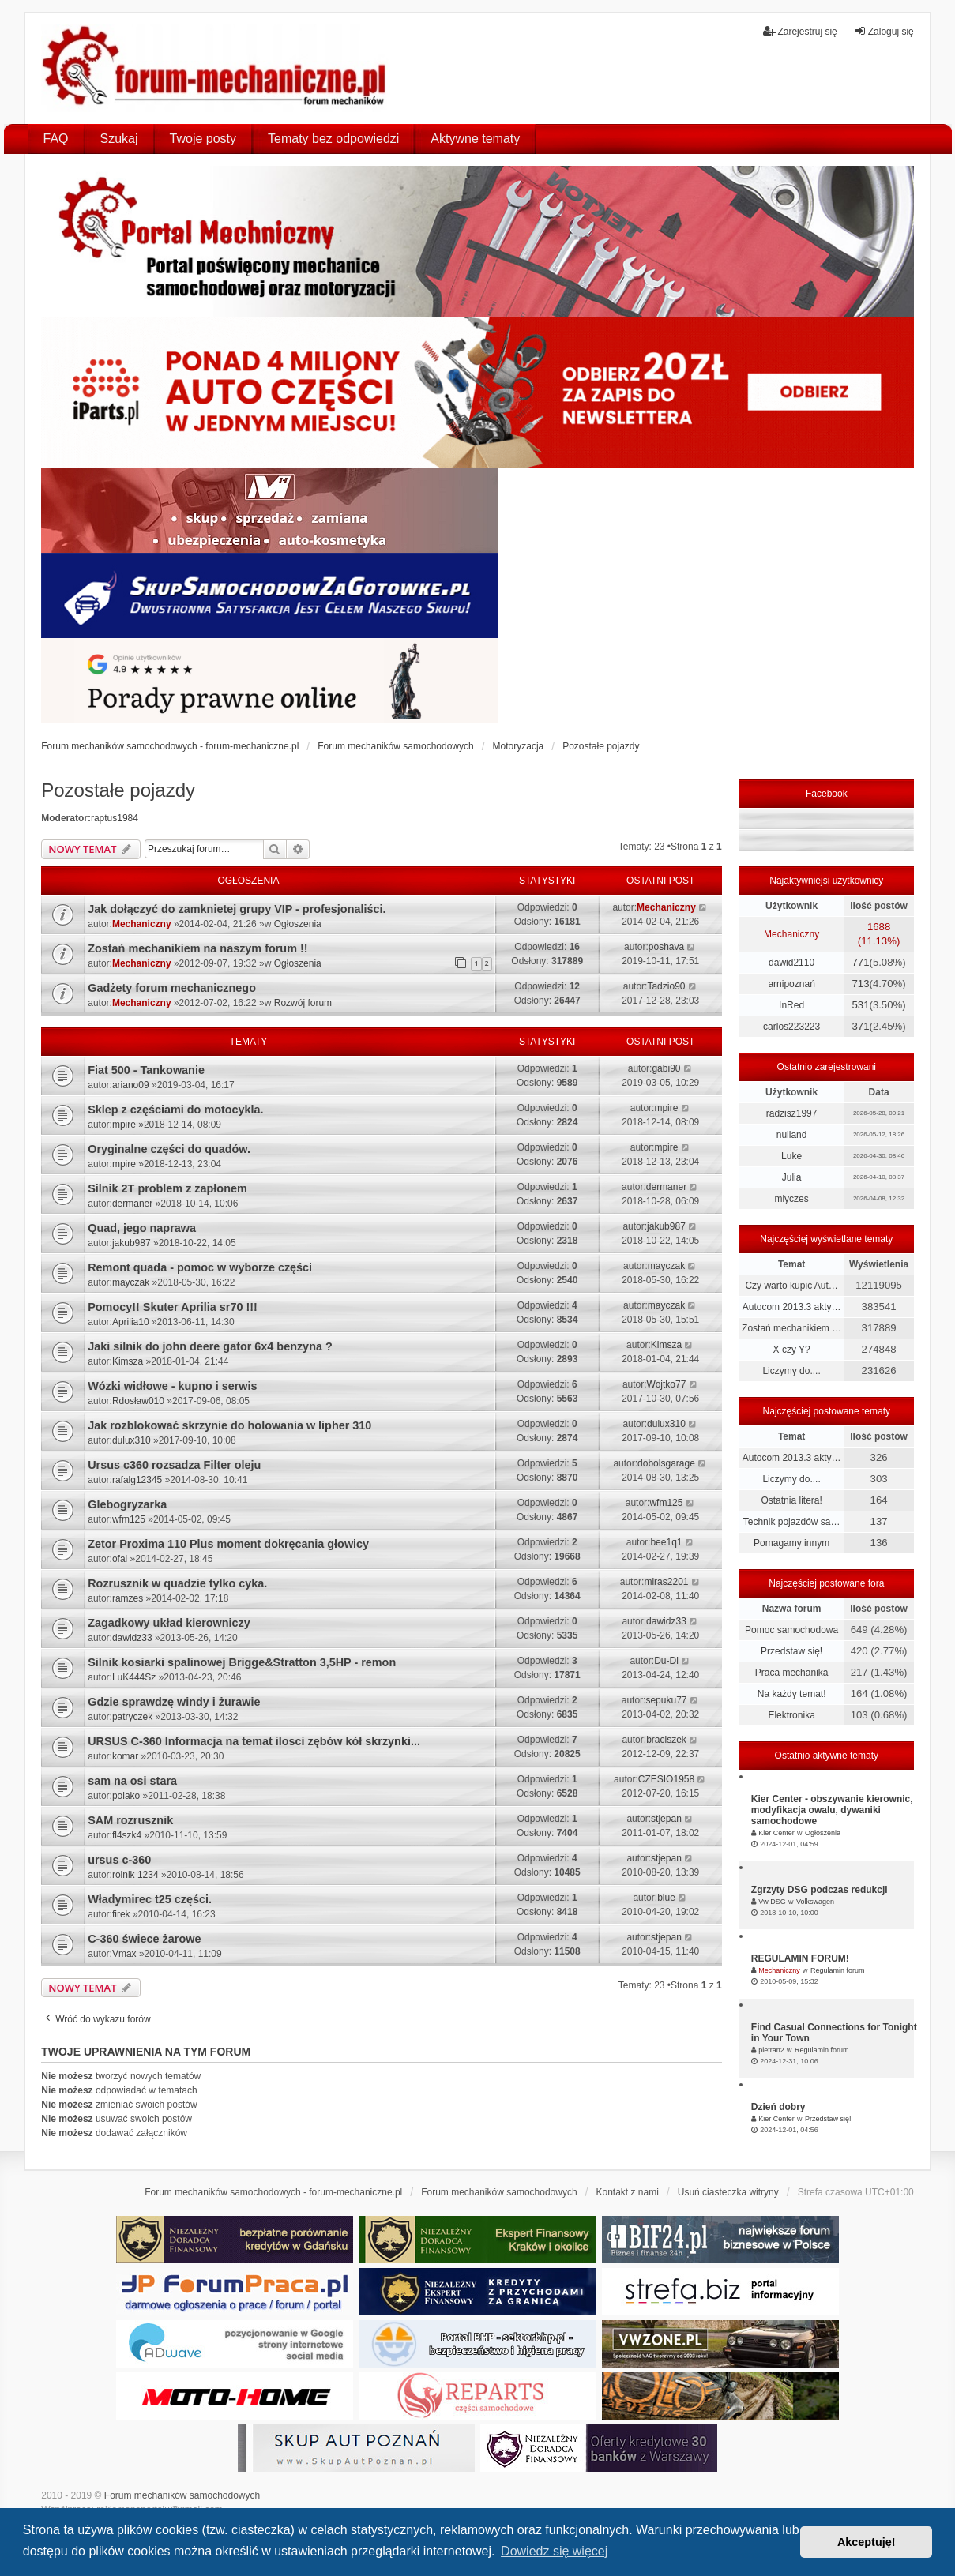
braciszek (666, 1739)
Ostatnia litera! (791, 1500)
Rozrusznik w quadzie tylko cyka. (177, 1583)
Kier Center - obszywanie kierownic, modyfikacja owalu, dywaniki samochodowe (832, 1810)
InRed (791, 1005)
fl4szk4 (126, 1835)
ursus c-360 (119, 1859)
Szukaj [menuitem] (119, 138)
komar (125, 1756)
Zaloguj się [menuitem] (884, 31)
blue (666, 1897)
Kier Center (776, 1833)
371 (860, 1026)
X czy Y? (791, 1349)
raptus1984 (114, 818)
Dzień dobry (778, 2106)
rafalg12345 (137, 1479)
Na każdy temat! (792, 1693)
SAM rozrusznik (130, 1820)
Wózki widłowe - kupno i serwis (172, 1386)
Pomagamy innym (791, 1543)
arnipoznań (791, 983)
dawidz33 (132, 1637)
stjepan (666, 1818)
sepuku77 (665, 1700)
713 (860, 983)
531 (860, 1005)
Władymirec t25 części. (150, 1899)
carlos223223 (791, 1026)
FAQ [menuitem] (56, 138)
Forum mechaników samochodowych (182, 2495)
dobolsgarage (666, 1463)
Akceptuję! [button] (866, 2542)
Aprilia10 (130, 1321)
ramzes (127, 1598)
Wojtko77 (666, 1384)
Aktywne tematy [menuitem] (475, 138)
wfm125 (128, 1519)
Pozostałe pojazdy (118, 790)
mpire (124, 1124)
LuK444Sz (134, 1677)
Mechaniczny (141, 923)
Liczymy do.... (791, 1370)
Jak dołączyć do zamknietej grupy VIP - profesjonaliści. (236, 909)
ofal (119, 1558)
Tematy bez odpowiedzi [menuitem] (333, 138)
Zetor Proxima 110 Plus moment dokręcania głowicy (228, 1544)
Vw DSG (772, 1902)
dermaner (132, 1203)
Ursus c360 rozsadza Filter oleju (174, 1465)
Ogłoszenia (297, 923)
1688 (878, 927)
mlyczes (791, 1198)
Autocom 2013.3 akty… (792, 1306)
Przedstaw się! (791, 1651)
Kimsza (127, 1361)
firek (121, 1914)
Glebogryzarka (127, 1504)
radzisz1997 (792, 1113)
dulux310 (131, 1440)
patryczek (132, 1716)
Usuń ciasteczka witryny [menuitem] (728, 2192)
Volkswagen (815, 1902)
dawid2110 (791, 962)
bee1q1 (666, 1542)
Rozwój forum (303, 1002)
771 (860, 962)
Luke (791, 1156)
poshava (666, 946)
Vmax (124, 1953)
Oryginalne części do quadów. (169, 1149)
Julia (792, 1177)
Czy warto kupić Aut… (791, 1285)
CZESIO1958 (666, 1779)
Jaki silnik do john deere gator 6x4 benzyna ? (210, 1346)
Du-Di (666, 1660)
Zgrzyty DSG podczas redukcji (819, 1889)
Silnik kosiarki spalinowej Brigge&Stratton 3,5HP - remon (242, 1662)
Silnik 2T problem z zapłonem (167, 1188)
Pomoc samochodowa (791, 1629)
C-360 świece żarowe (144, 1938)
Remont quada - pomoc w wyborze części (200, 1267)
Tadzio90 (666, 986)
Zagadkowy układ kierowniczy (169, 1623)
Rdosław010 (138, 1400)
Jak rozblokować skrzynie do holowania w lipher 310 (229, 1425)
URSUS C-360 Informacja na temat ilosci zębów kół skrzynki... (254, 1741)
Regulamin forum (837, 1970)
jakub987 (131, 1243)
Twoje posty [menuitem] (203, 138)
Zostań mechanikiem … (791, 1328)
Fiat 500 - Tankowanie (146, 1070)
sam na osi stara (132, 1780)
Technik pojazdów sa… (791, 1521)
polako (126, 1795)
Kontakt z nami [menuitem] (627, 2192)
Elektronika (791, 1715)
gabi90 (666, 1068)
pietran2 (771, 2050)
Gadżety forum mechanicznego (172, 988)
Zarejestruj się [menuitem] (800, 31)
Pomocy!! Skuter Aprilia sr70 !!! (173, 1307)
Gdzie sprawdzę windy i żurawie (174, 1701)
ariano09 (130, 1085)
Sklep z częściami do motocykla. (175, 1109)
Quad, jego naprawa (142, 1228)
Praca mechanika (792, 1672)
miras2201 (666, 1581)
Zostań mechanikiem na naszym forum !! (197, 948)
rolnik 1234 (135, 1874)
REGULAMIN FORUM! (800, 1958)
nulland (791, 1134)
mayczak (130, 1282)
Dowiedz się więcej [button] (554, 2551)
